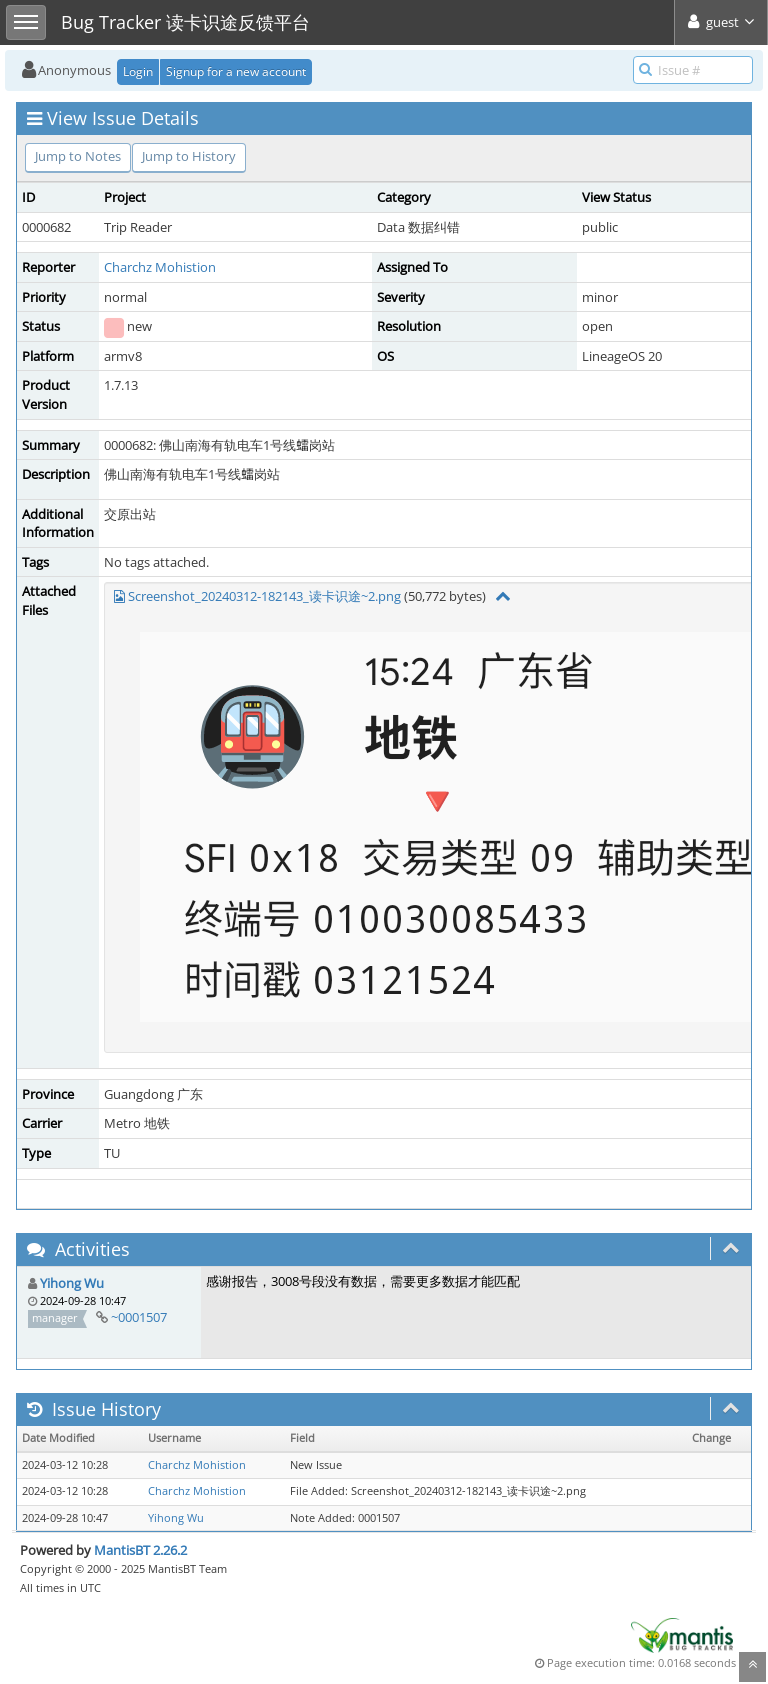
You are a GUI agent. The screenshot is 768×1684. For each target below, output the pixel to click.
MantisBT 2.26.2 (140, 1550)
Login (138, 71)
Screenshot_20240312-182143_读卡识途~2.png (264, 596)
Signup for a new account (236, 71)
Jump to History (189, 156)
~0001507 (139, 1317)
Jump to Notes (78, 156)
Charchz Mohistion (160, 267)
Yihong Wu (72, 1283)
